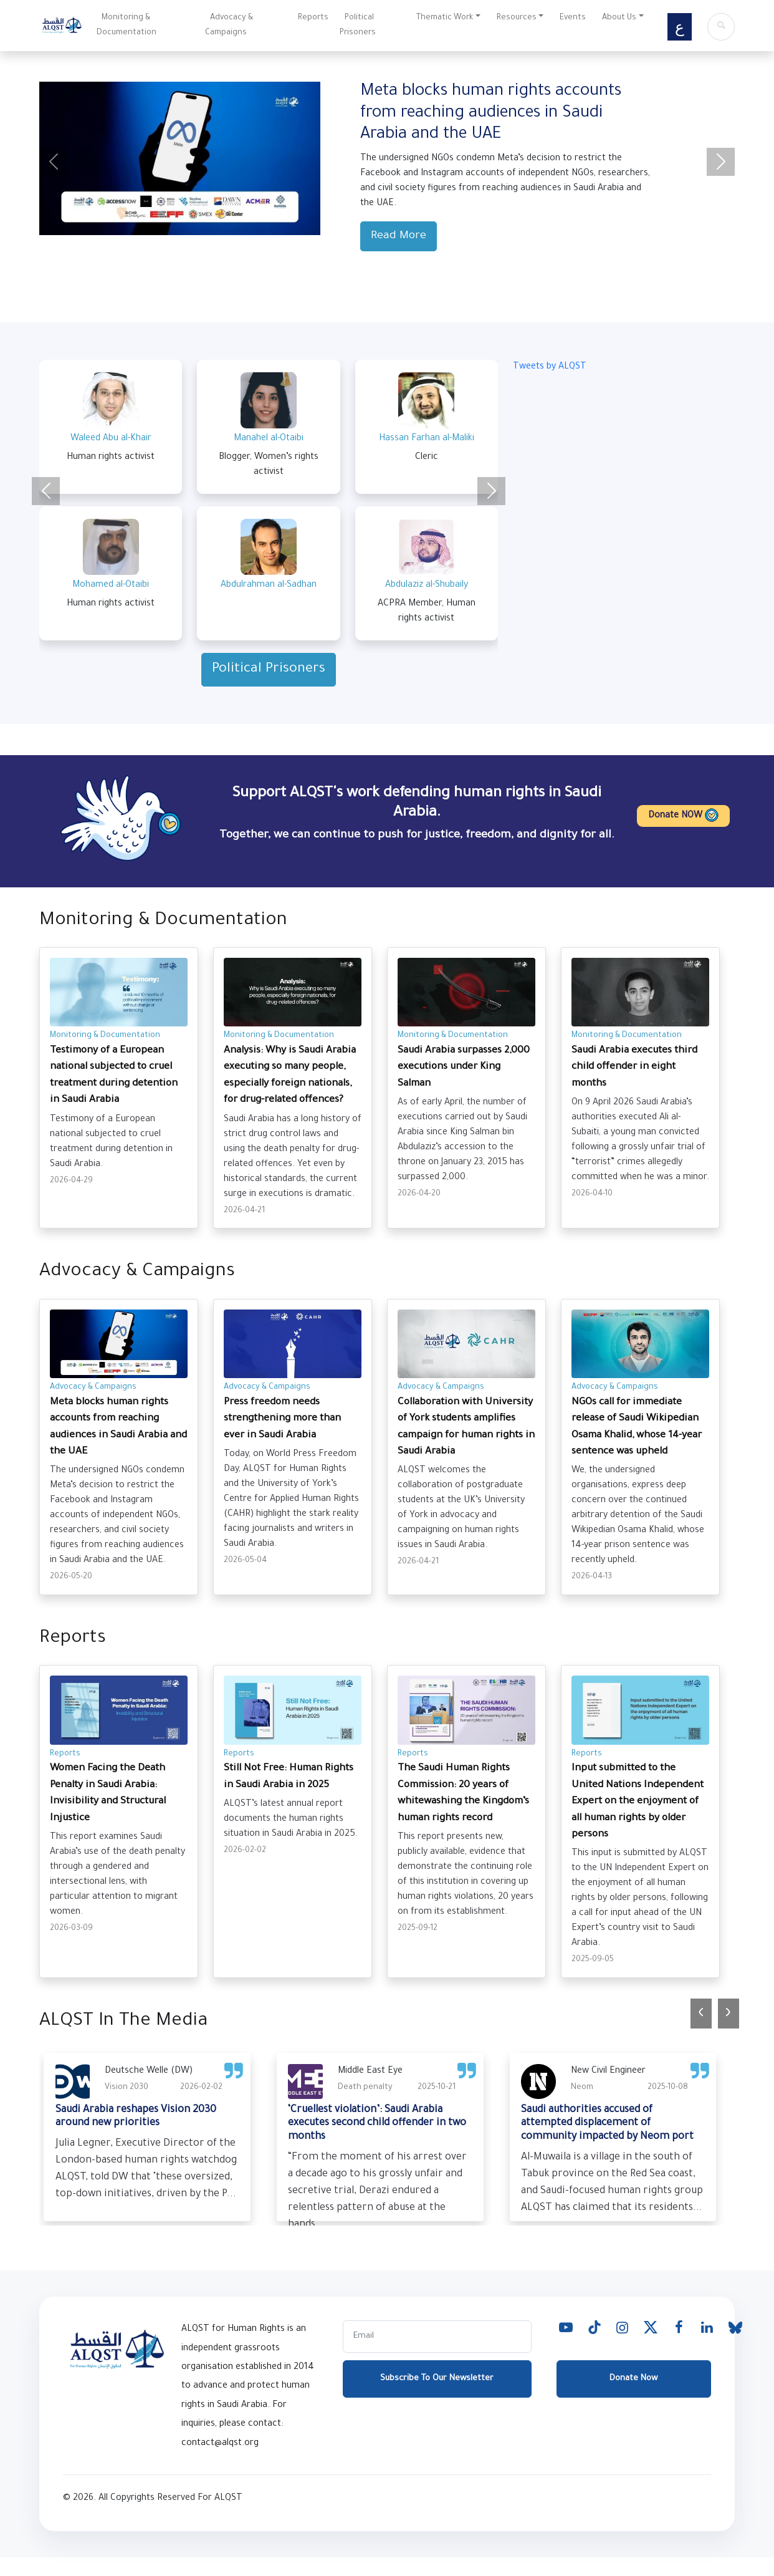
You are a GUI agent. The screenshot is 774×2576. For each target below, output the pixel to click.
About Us (619, 18)
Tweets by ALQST (549, 367)
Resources (517, 18)
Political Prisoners (358, 25)
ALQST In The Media (123, 2022)
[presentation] (701, 2013)
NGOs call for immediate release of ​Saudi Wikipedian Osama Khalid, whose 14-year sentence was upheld (636, 1427)
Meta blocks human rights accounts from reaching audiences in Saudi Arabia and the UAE (118, 1427)
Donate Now (633, 2393)
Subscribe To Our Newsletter (437, 2393)
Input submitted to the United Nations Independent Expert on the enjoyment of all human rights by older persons (637, 1801)
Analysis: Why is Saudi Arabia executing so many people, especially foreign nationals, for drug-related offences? (290, 1076)
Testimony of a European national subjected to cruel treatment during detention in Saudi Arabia (114, 1076)
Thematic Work (444, 18)
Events (573, 18)
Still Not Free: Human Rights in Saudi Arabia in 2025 (288, 1776)
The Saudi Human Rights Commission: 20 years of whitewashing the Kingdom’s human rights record (463, 1793)
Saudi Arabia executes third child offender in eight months (634, 1067)
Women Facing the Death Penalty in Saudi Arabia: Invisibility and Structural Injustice (108, 1793)
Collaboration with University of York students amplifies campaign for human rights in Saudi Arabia (466, 1427)
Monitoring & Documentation (126, 25)
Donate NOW (683, 815)
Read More (398, 236)
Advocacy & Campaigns (229, 25)
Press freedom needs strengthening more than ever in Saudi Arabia (282, 1419)
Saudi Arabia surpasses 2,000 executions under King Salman (464, 1067)
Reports (313, 18)
